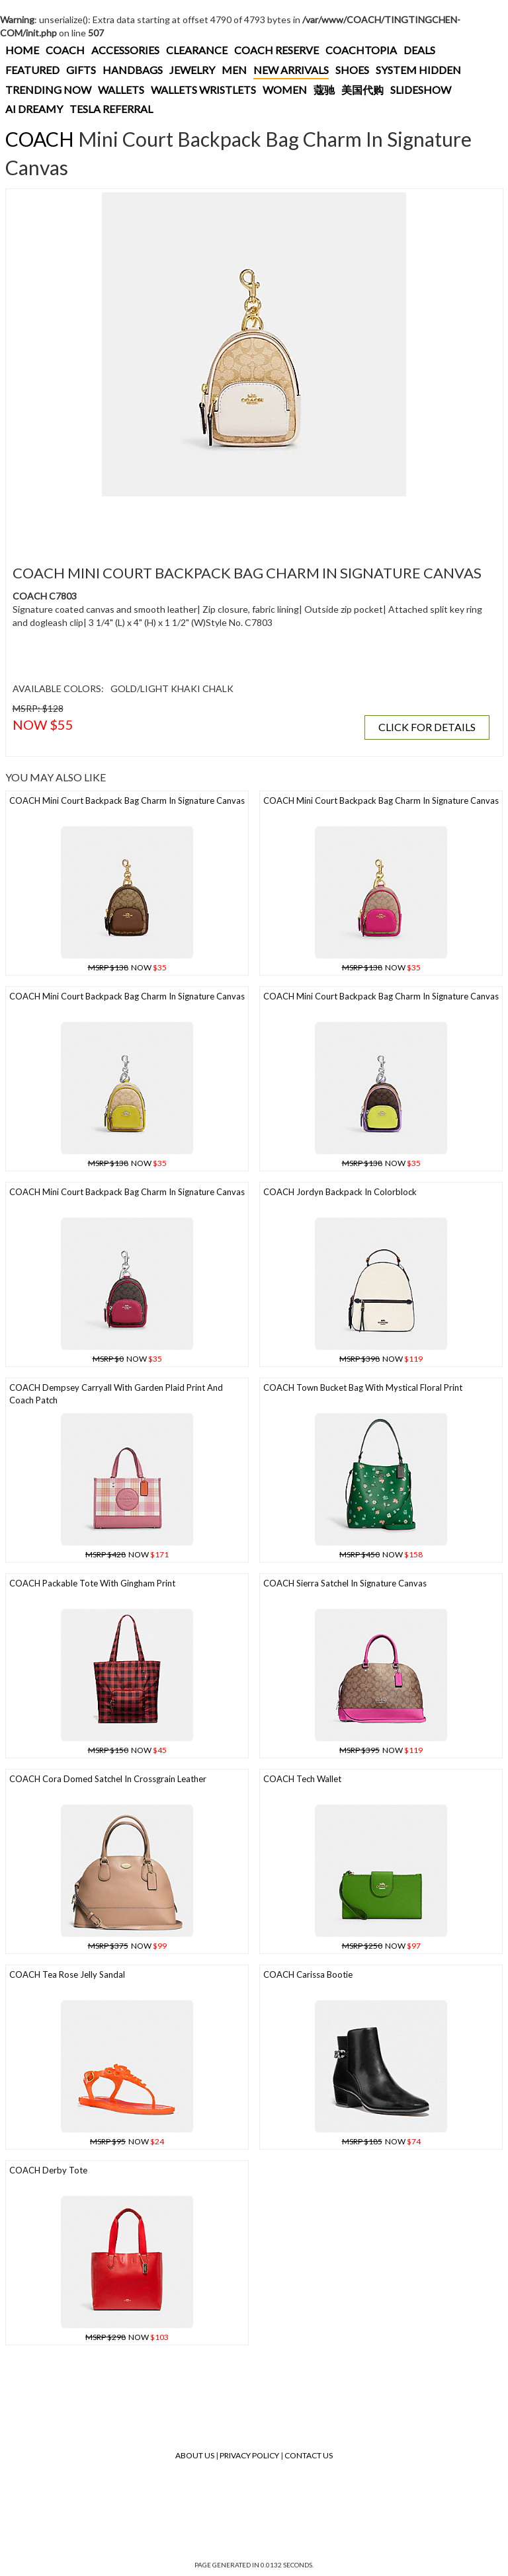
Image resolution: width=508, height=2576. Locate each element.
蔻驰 (324, 89)
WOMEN (285, 89)
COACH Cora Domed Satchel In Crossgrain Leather (107, 1779)
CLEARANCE (197, 50)
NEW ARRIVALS (291, 69)
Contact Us (308, 2455)
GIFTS (81, 69)
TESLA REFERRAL (111, 108)
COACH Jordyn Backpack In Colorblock (340, 1192)
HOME (22, 50)
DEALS (419, 50)
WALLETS (121, 89)
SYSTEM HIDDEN (418, 69)
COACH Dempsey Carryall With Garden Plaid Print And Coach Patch (116, 1393)
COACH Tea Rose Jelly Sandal (67, 1974)
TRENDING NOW (48, 89)
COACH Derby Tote (48, 2170)
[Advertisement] (250, 523)
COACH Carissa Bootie (308, 1974)
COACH (65, 50)
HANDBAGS (133, 69)
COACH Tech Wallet (302, 1779)
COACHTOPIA (361, 50)
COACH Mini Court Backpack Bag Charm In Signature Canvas (127, 800)
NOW (127, 967)
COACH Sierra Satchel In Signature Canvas (345, 1583)
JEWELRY (192, 69)
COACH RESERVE (276, 50)
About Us (194, 2455)
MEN (234, 69)
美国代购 (362, 89)
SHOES (352, 69)
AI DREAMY (34, 108)
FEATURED (32, 69)
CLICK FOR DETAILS (427, 727)
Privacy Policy (249, 2455)
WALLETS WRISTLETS (203, 89)
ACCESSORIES (125, 50)
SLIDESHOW (420, 89)
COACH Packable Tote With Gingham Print (92, 1583)
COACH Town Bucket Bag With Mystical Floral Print (362, 1387)
